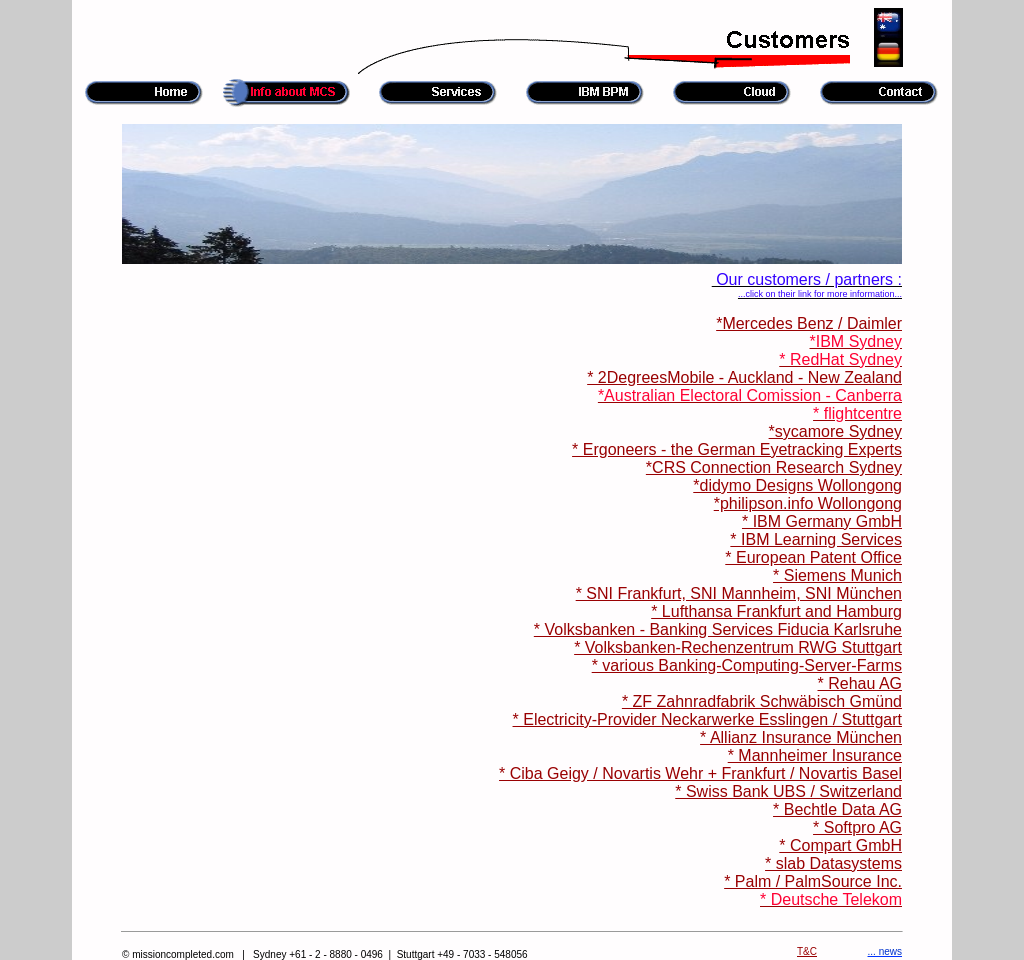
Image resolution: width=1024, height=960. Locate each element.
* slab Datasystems (833, 863)
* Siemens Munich (837, 575)
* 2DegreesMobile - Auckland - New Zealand (744, 377)
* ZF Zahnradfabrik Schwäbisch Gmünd (762, 701)
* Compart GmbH (840, 845)
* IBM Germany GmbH (822, 521)
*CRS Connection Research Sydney (774, 467)
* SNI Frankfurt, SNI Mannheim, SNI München (739, 593)
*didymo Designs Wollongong (797, 485)
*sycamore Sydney (835, 431)
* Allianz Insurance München (801, 737)
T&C (807, 951)
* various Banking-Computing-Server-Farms (747, 665)
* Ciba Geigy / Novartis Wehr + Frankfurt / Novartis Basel (700, 773)
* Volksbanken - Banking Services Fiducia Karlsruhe (718, 629)
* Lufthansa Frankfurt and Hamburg (776, 611)
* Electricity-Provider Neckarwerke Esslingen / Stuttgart (707, 719)
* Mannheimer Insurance (815, 755)
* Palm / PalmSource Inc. (813, 881)
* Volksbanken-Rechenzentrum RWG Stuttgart (738, 647)
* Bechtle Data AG (837, 809)
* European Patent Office (813, 557)
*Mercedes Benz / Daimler (809, 323)
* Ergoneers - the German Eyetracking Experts (737, 449)
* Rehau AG (860, 683)
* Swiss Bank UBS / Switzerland (788, 791)
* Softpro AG (857, 827)
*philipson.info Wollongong (808, 503)
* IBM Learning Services (816, 539)
